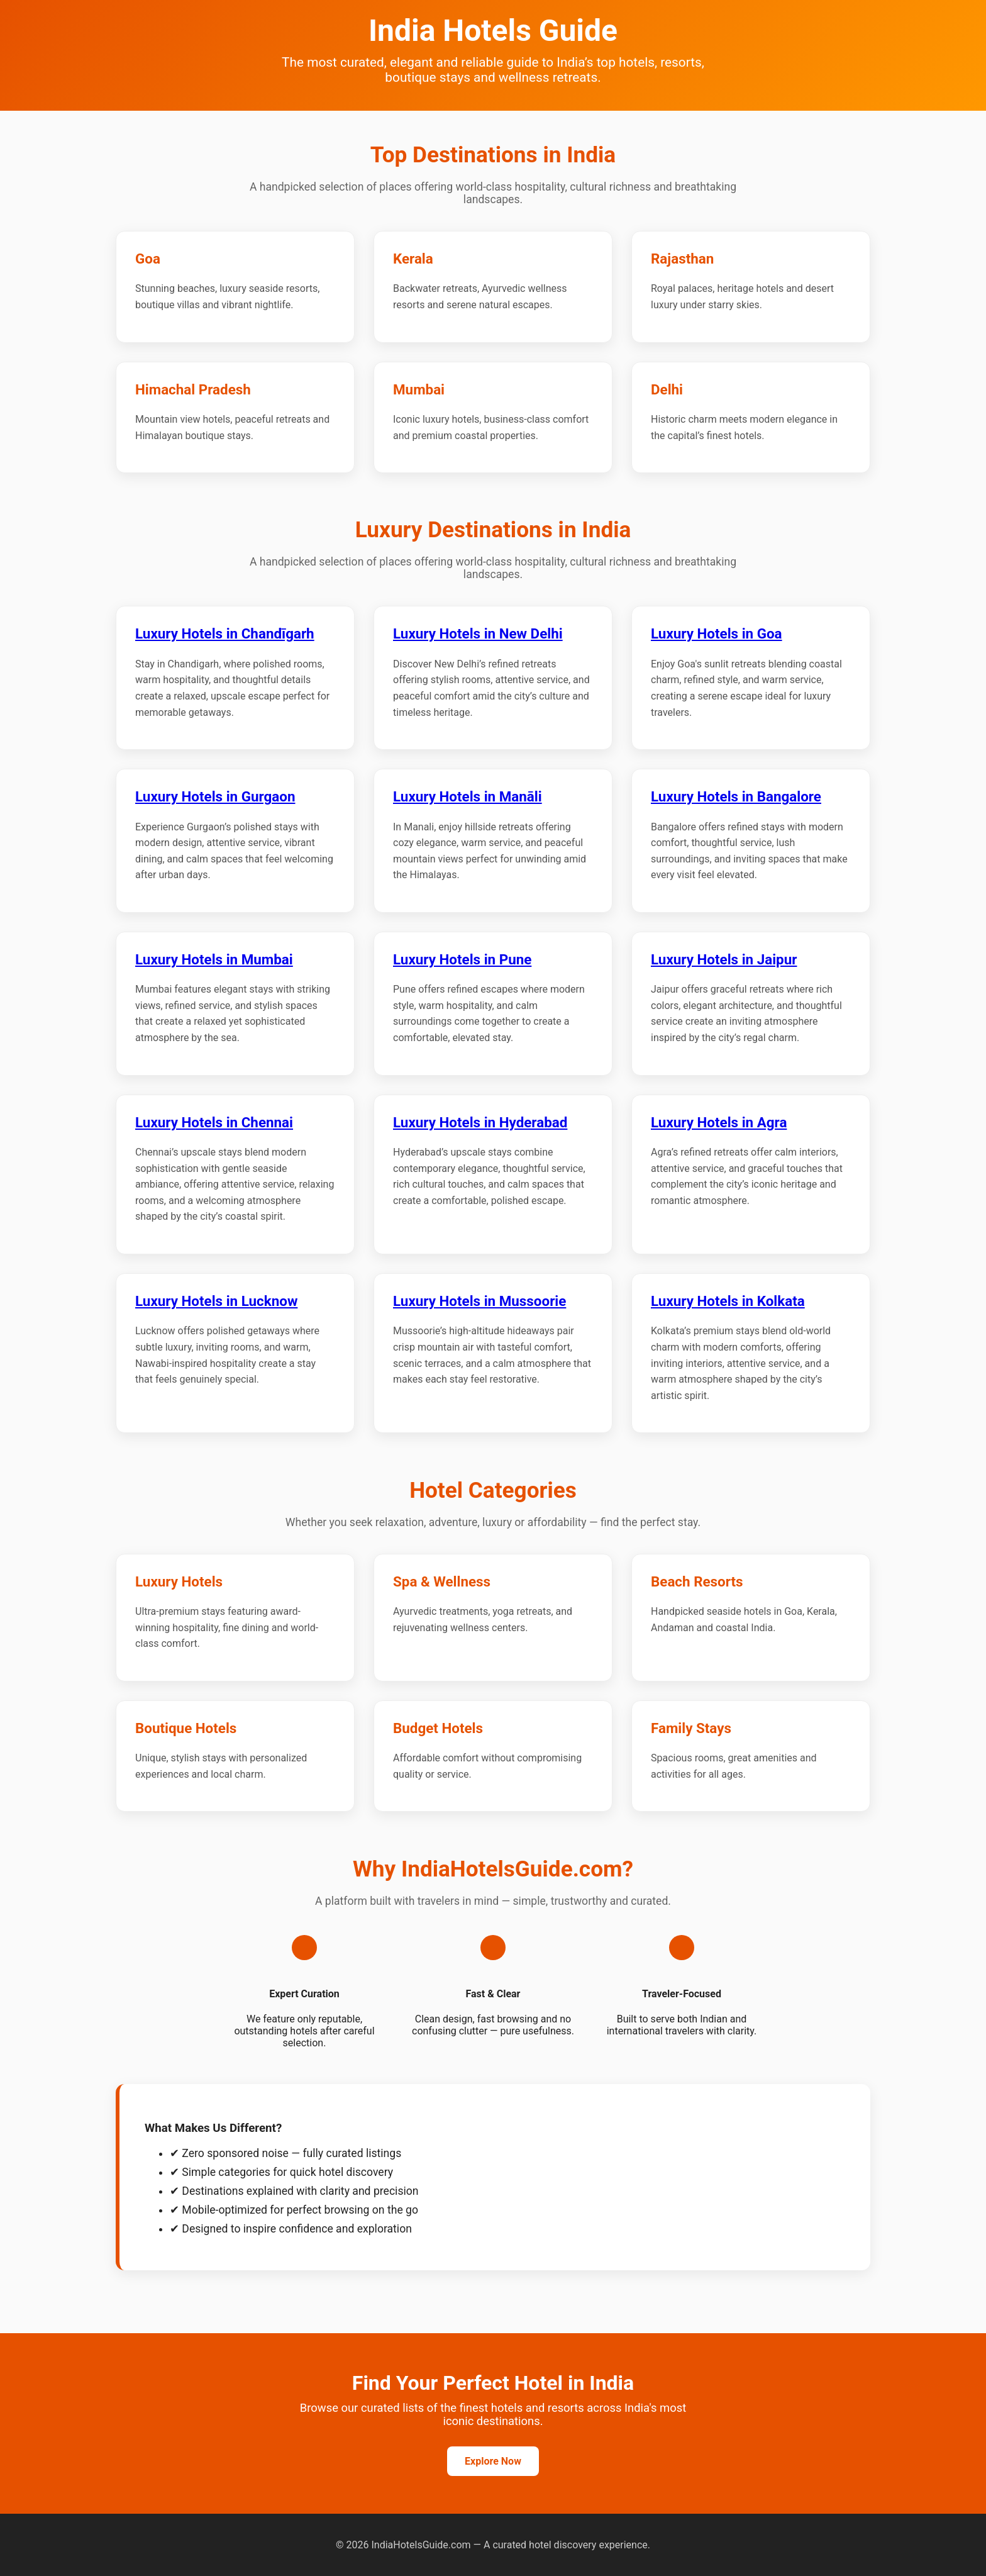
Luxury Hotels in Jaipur (724, 959)
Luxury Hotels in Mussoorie (479, 1301)
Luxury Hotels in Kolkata (728, 1301)
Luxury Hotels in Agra (719, 1122)
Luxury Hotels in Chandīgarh (224, 633)
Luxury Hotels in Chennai (214, 1122)
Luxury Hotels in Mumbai (214, 959)
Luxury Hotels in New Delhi (478, 633)
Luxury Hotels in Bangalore (736, 796)
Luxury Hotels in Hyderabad (480, 1122)
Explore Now (493, 2461)
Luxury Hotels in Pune (462, 959)
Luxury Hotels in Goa (716, 633)
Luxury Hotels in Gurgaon (215, 796)
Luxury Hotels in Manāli (467, 796)
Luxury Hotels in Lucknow (216, 1301)
